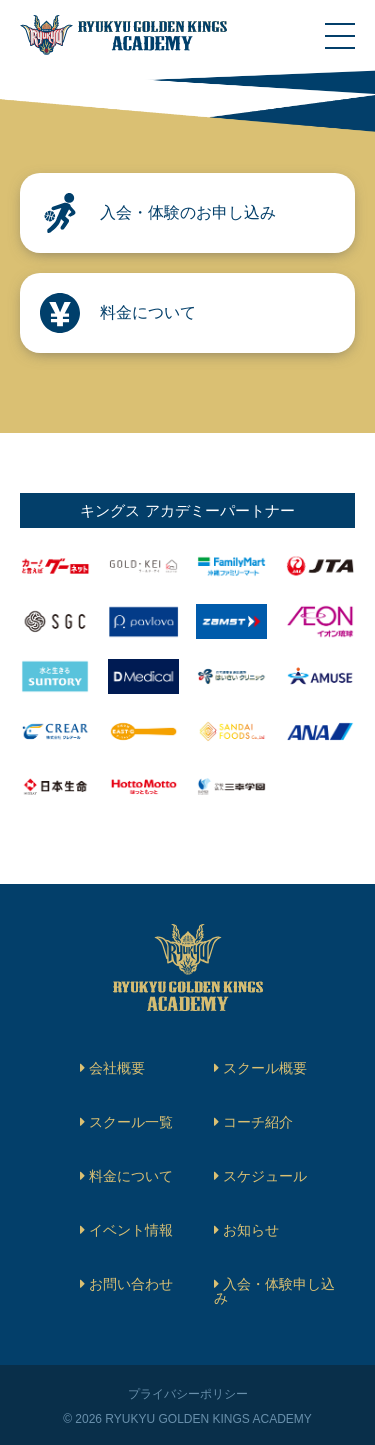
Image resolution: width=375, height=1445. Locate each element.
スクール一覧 (131, 1122)
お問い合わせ (131, 1284)
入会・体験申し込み (274, 1291)
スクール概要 (265, 1068)
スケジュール (265, 1176)
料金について (131, 1176)
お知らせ (251, 1230)
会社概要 (117, 1068)
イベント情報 (131, 1230)
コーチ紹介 (258, 1122)
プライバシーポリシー (188, 1394)
